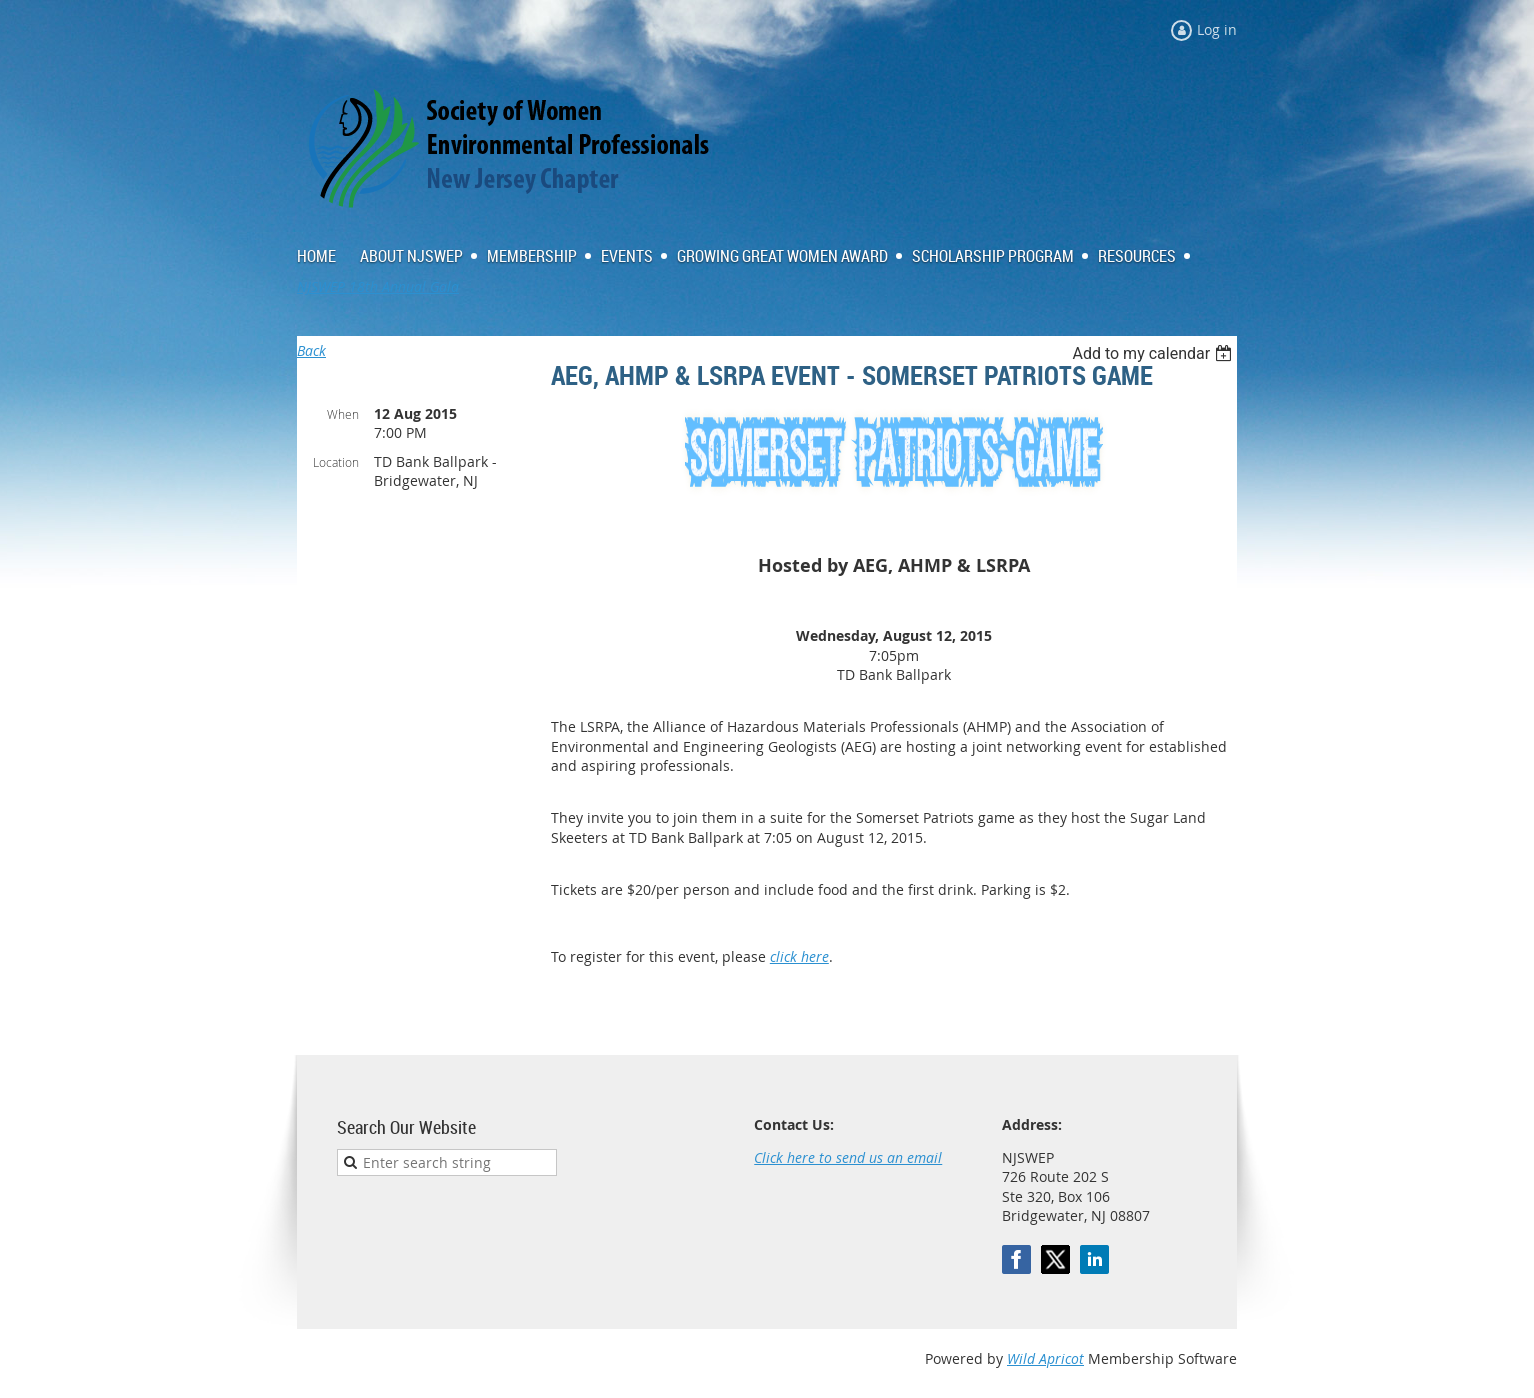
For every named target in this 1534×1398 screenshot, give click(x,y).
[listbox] (1154, 353)
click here (799, 956)
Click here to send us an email (848, 1157)
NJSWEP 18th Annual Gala (378, 286)
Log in (1217, 29)
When (343, 414)
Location (336, 462)
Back (311, 350)
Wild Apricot (1045, 1358)
